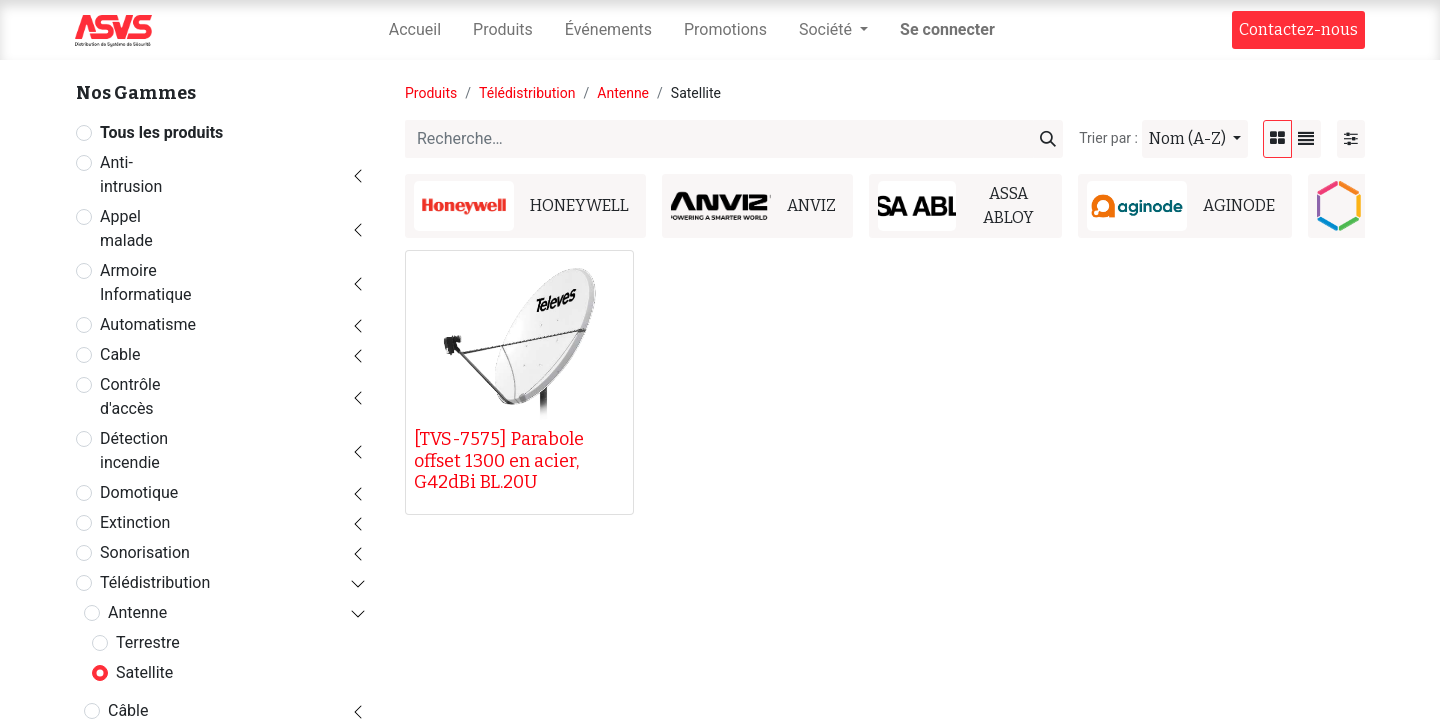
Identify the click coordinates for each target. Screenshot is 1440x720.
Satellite (144, 672)
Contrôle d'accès (130, 396)
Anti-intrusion (131, 174)
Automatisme (148, 324)
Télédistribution (155, 582)
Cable (120, 354)
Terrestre (148, 642)
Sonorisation (145, 552)
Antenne (137, 612)
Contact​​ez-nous (1298, 29)
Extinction (135, 522)
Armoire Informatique (146, 282)
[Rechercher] (1048, 139)
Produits (431, 93)
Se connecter (947, 29)
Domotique (139, 492)
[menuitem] (415, 30)
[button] (1195, 139)
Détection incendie (134, 450)
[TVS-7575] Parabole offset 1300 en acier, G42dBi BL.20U (499, 460)
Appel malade (126, 228)
